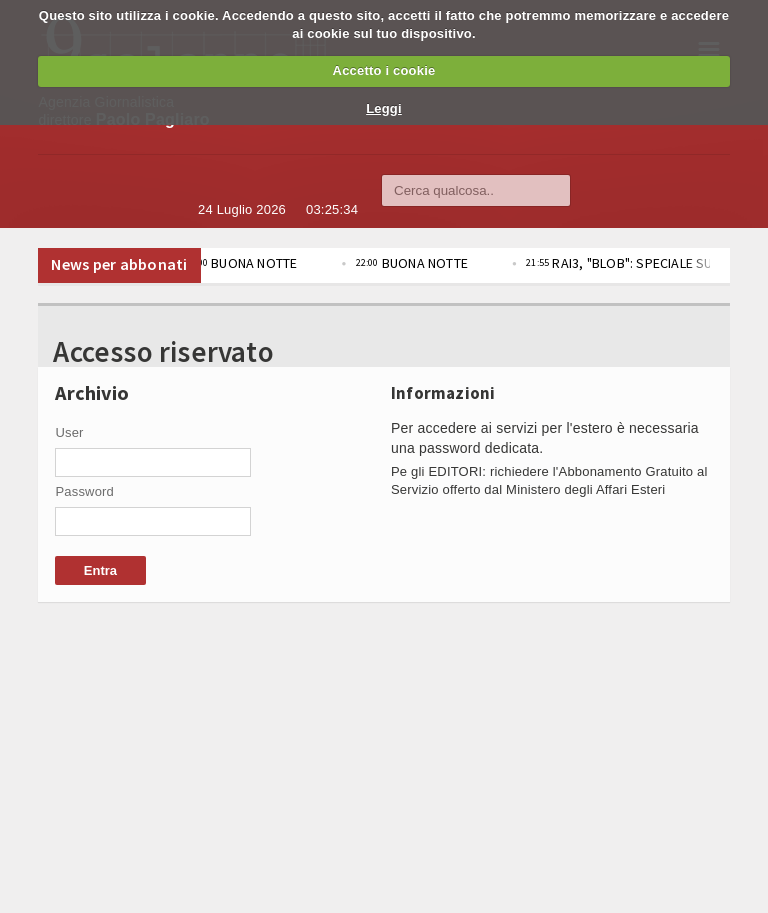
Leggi (384, 108)
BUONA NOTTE (255, 263)
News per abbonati (119, 264)
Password (84, 491)
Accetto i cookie (384, 70)
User (69, 432)
